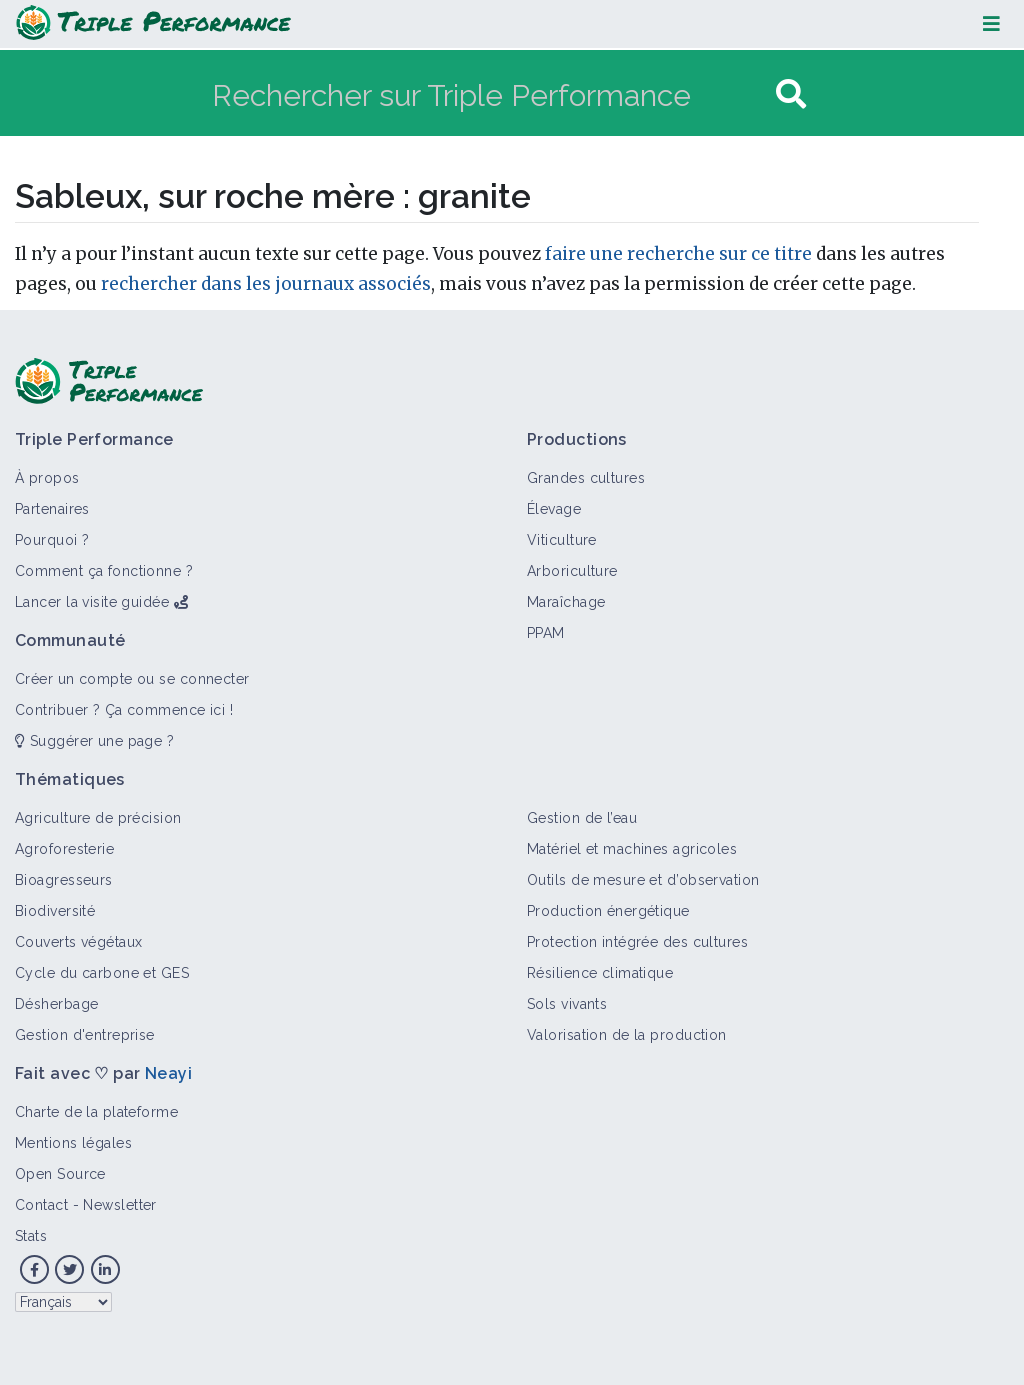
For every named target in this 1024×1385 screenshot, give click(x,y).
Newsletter (119, 1205)
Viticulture (562, 540)
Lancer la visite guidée (92, 602)
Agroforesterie (64, 849)
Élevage (554, 509)
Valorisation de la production (627, 1035)
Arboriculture (572, 571)
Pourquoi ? (52, 540)
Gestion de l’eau (582, 818)
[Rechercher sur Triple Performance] (491, 94)
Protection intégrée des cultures (637, 942)
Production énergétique (608, 911)
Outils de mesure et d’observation (643, 880)
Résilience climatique (600, 973)
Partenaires (52, 509)
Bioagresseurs (64, 880)
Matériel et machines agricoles (632, 849)
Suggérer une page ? (94, 741)
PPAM (546, 633)
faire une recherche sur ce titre (678, 254)
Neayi (168, 1073)
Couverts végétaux (78, 942)
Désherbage (56, 1004)
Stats (31, 1236)
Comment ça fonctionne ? (104, 571)
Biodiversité (55, 911)
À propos (47, 478)
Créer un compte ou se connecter (132, 679)
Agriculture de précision (98, 818)
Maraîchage (566, 602)
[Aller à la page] (791, 94)
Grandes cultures (586, 478)
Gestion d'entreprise (85, 1035)
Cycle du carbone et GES (102, 973)
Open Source (60, 1174)
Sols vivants (567, 1004)
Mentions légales (73, 1143)
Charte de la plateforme (96, 1112)
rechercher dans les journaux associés (266, 284)
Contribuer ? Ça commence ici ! (124, 710)
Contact (41, 1205)
